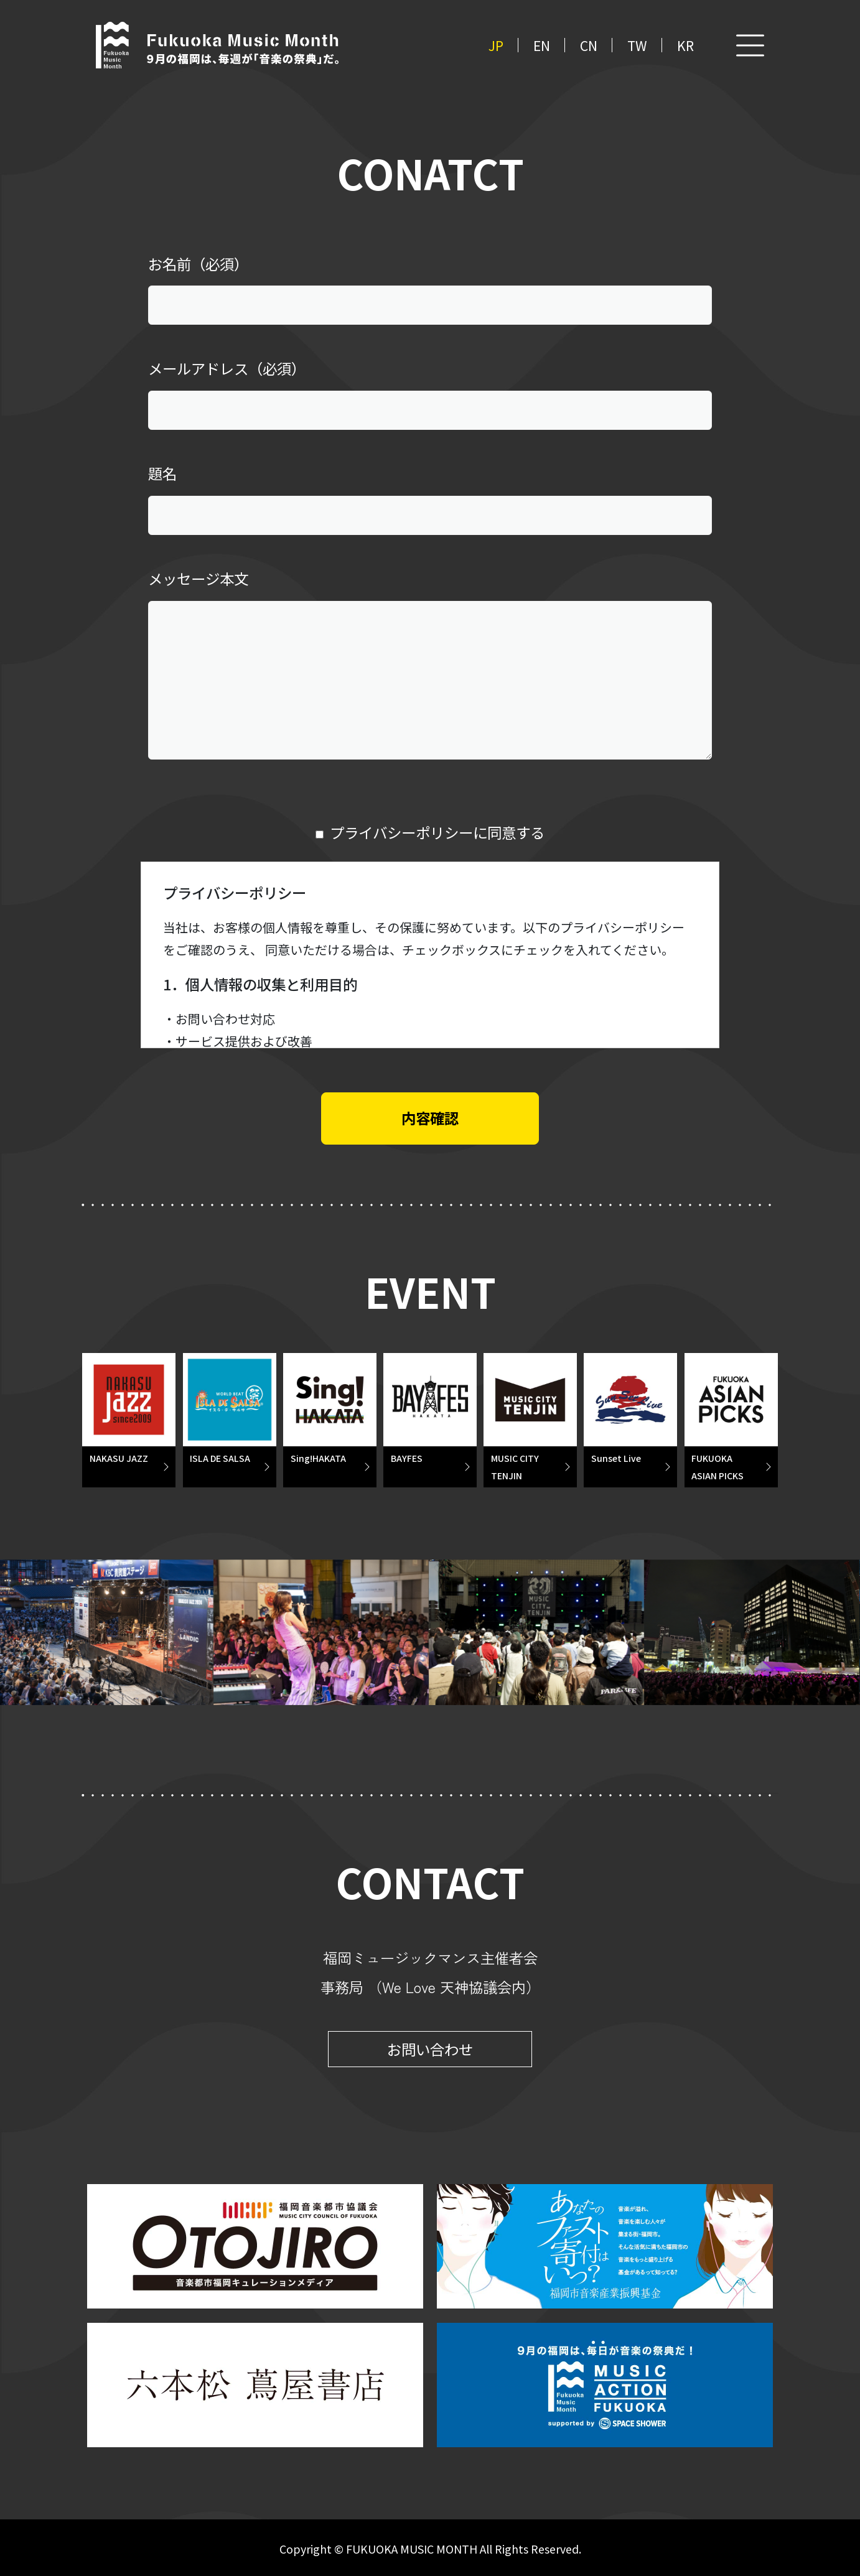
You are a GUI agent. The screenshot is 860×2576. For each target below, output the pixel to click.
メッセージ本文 (198, 578)
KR (685, 45)
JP (495, 45)
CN (588, 45)
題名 (162, 473)
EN (541, 45)
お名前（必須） (198, 263)
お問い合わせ (430, 2049)
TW (637, 45)
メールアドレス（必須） (227, 368)
